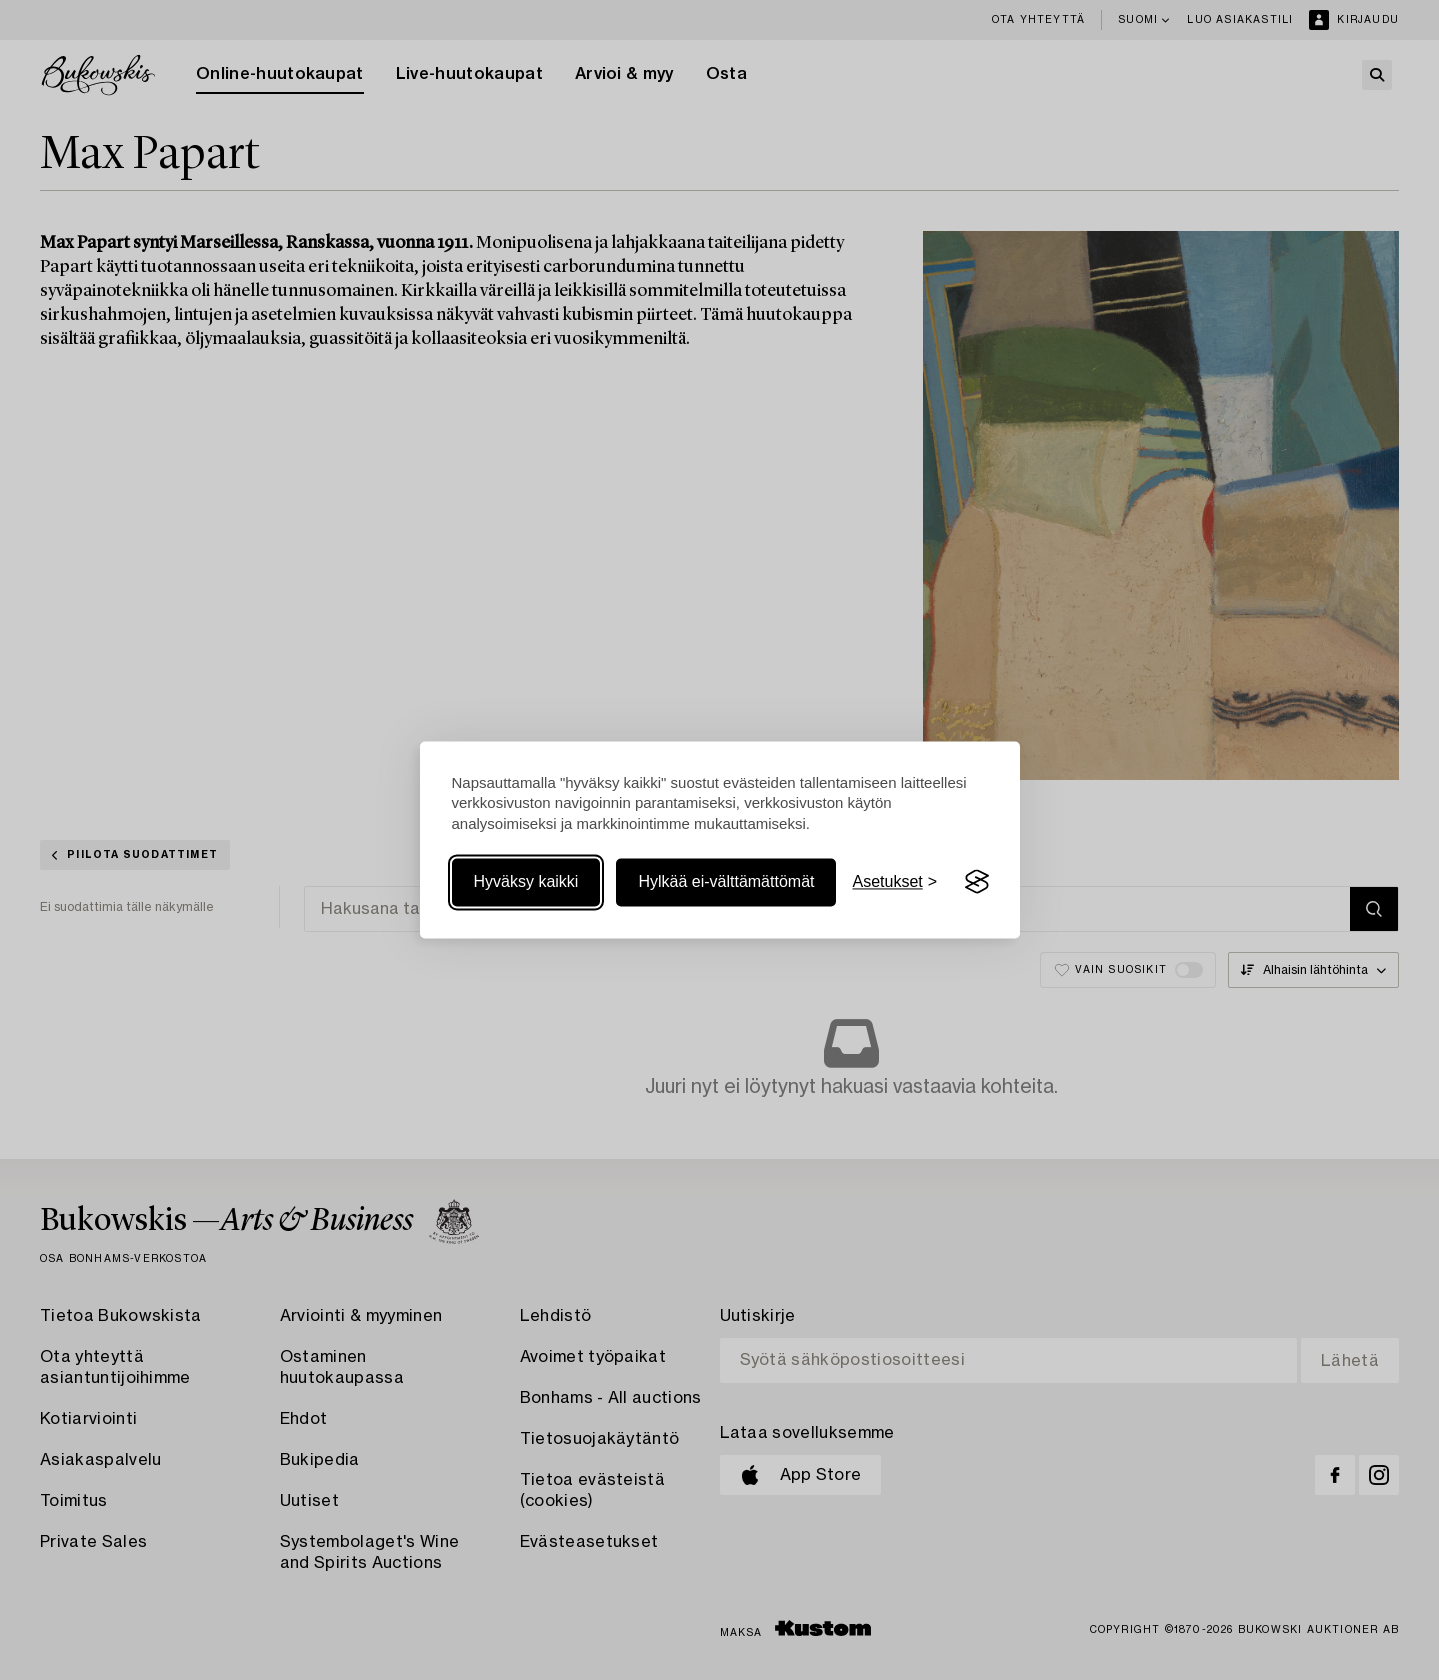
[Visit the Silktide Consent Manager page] (977, 882)
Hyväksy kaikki (526, 881)
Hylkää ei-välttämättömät (726, 881)
